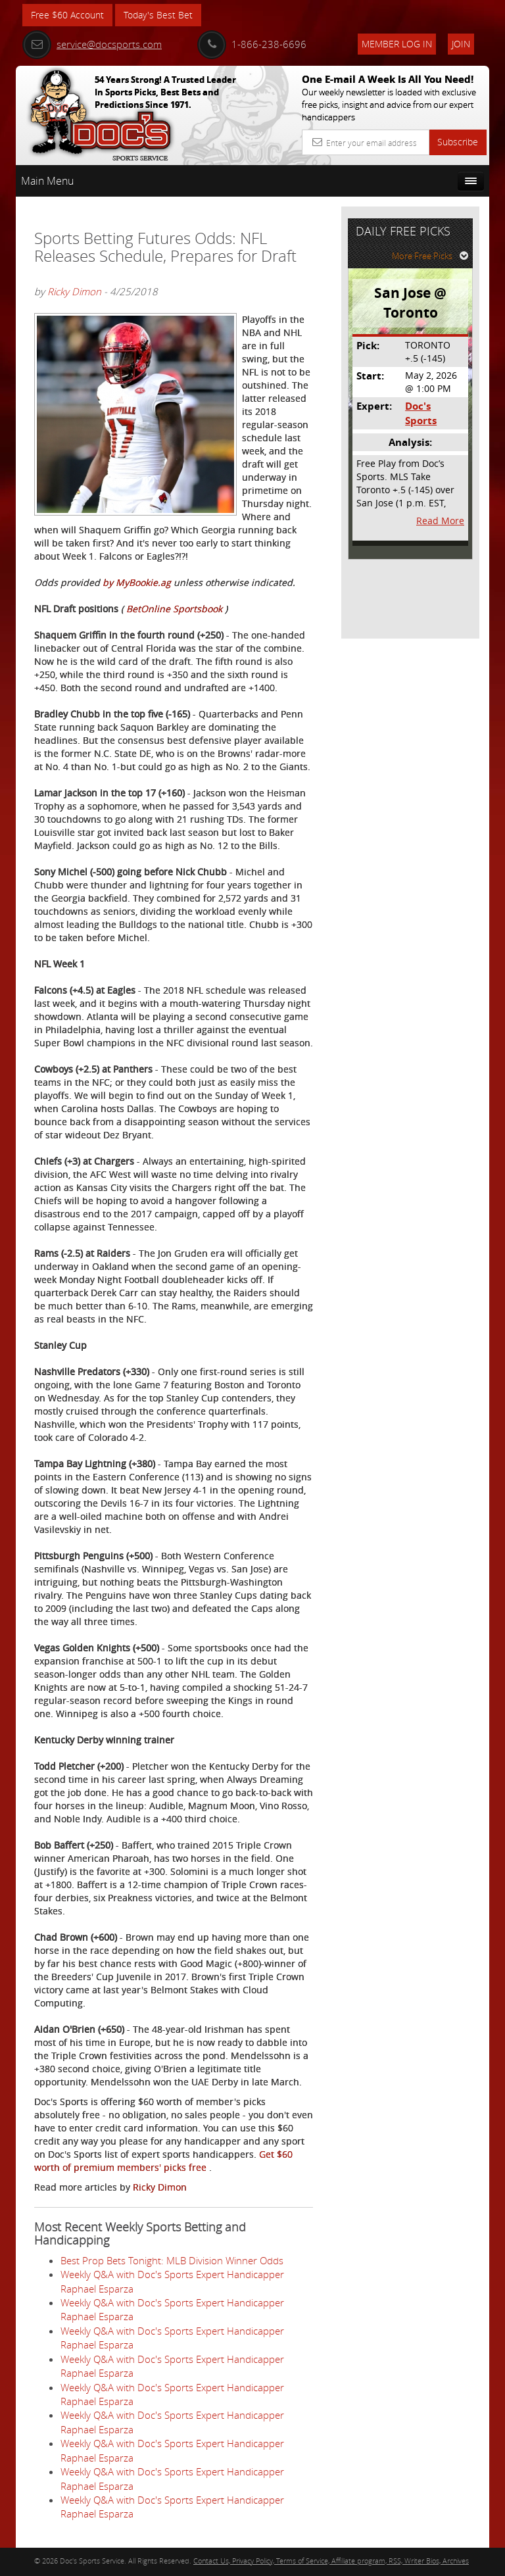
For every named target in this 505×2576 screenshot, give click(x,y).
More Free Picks (430, 256)
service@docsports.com (92, 44)
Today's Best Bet (158, 15)
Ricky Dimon (74, 291)
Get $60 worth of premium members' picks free (163, 2161)
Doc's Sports (421, 413)
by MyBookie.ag (137, 582)
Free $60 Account (67, 15)
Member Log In (397, 43)
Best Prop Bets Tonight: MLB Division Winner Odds (171, 2260)
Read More (440, 520)
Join (461, 43)
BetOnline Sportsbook (175, 608)
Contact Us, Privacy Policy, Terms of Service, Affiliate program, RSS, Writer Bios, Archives (331, 2560)
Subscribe (457, 141)
